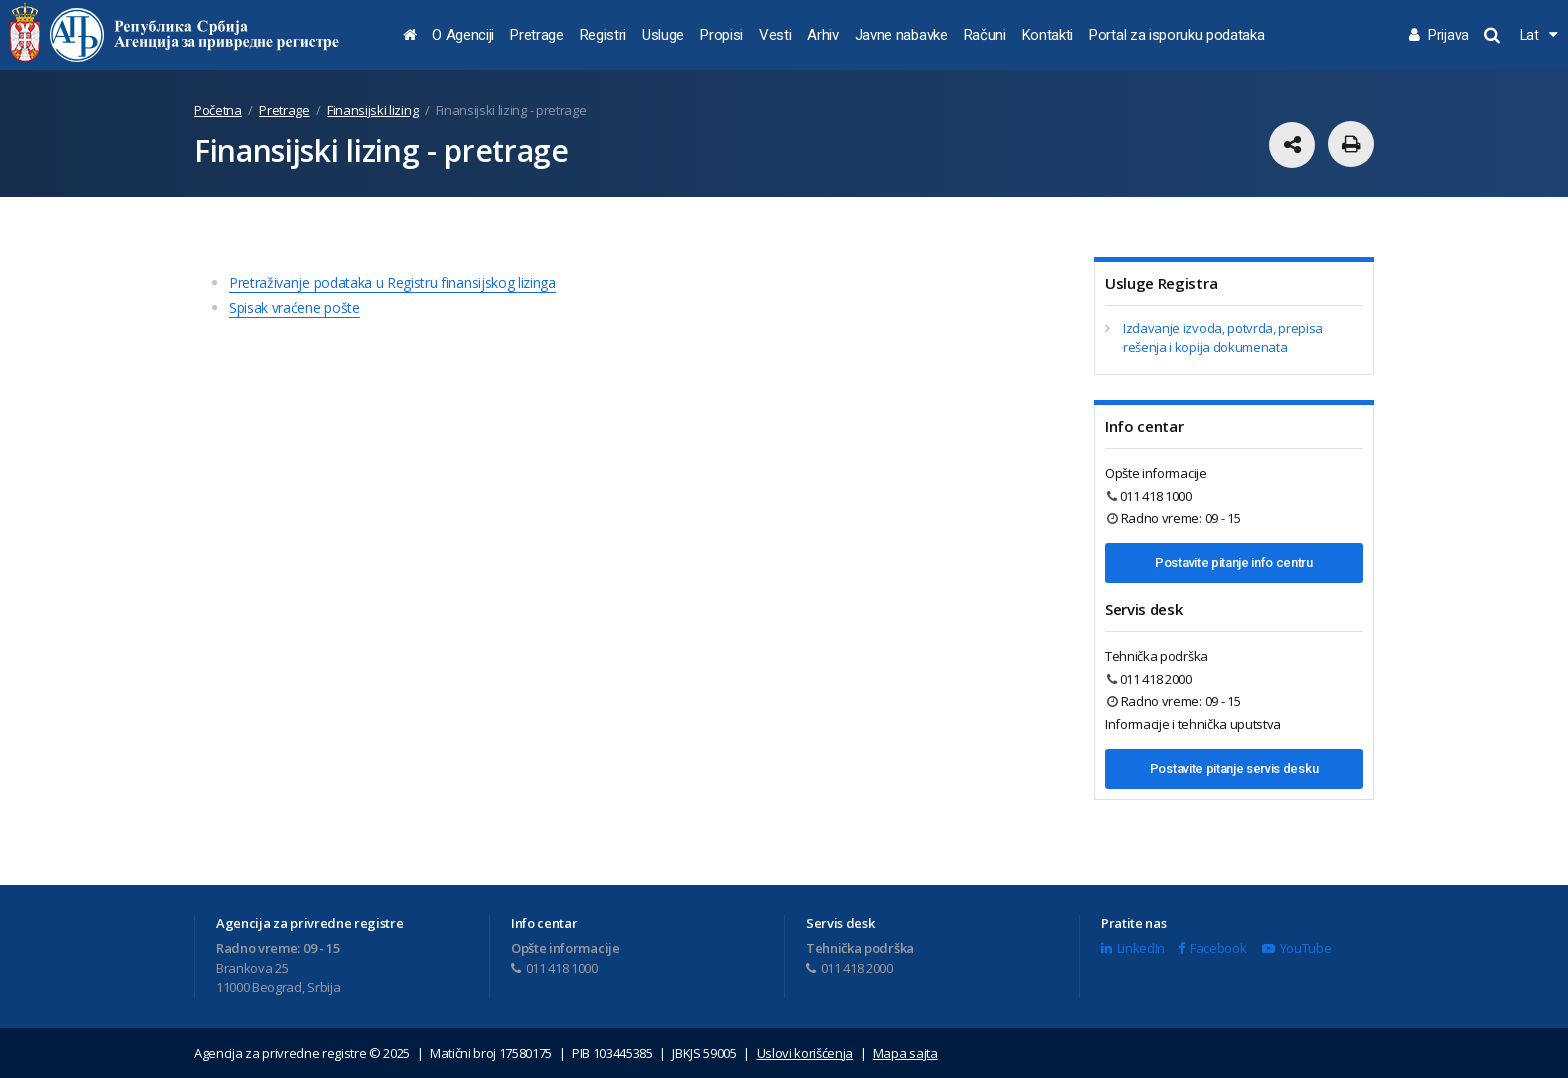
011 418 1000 (1149, 496)
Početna (218, 110)
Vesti (775, 35)
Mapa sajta (905, 1053)
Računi (985, 35)
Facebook (1212, 948)
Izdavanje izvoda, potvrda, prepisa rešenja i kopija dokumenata (1223, 338)
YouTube (1296, 948)
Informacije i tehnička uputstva (1193, 724)
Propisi (721, 35)
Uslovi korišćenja (805, 1053)
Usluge (663, 35)
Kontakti (1047, 35)
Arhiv (822, 35)
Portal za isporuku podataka (1176, 35)
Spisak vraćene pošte (294, 307)
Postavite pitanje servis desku (1234, 768)
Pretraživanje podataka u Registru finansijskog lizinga (392, 282)
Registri (603, 35)
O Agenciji (463, 35)
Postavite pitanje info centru (1234, 562)
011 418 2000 (1149, 679)
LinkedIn (1133, 948)
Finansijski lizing (372, 110)
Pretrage (536, 35)
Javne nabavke (901, 35)
